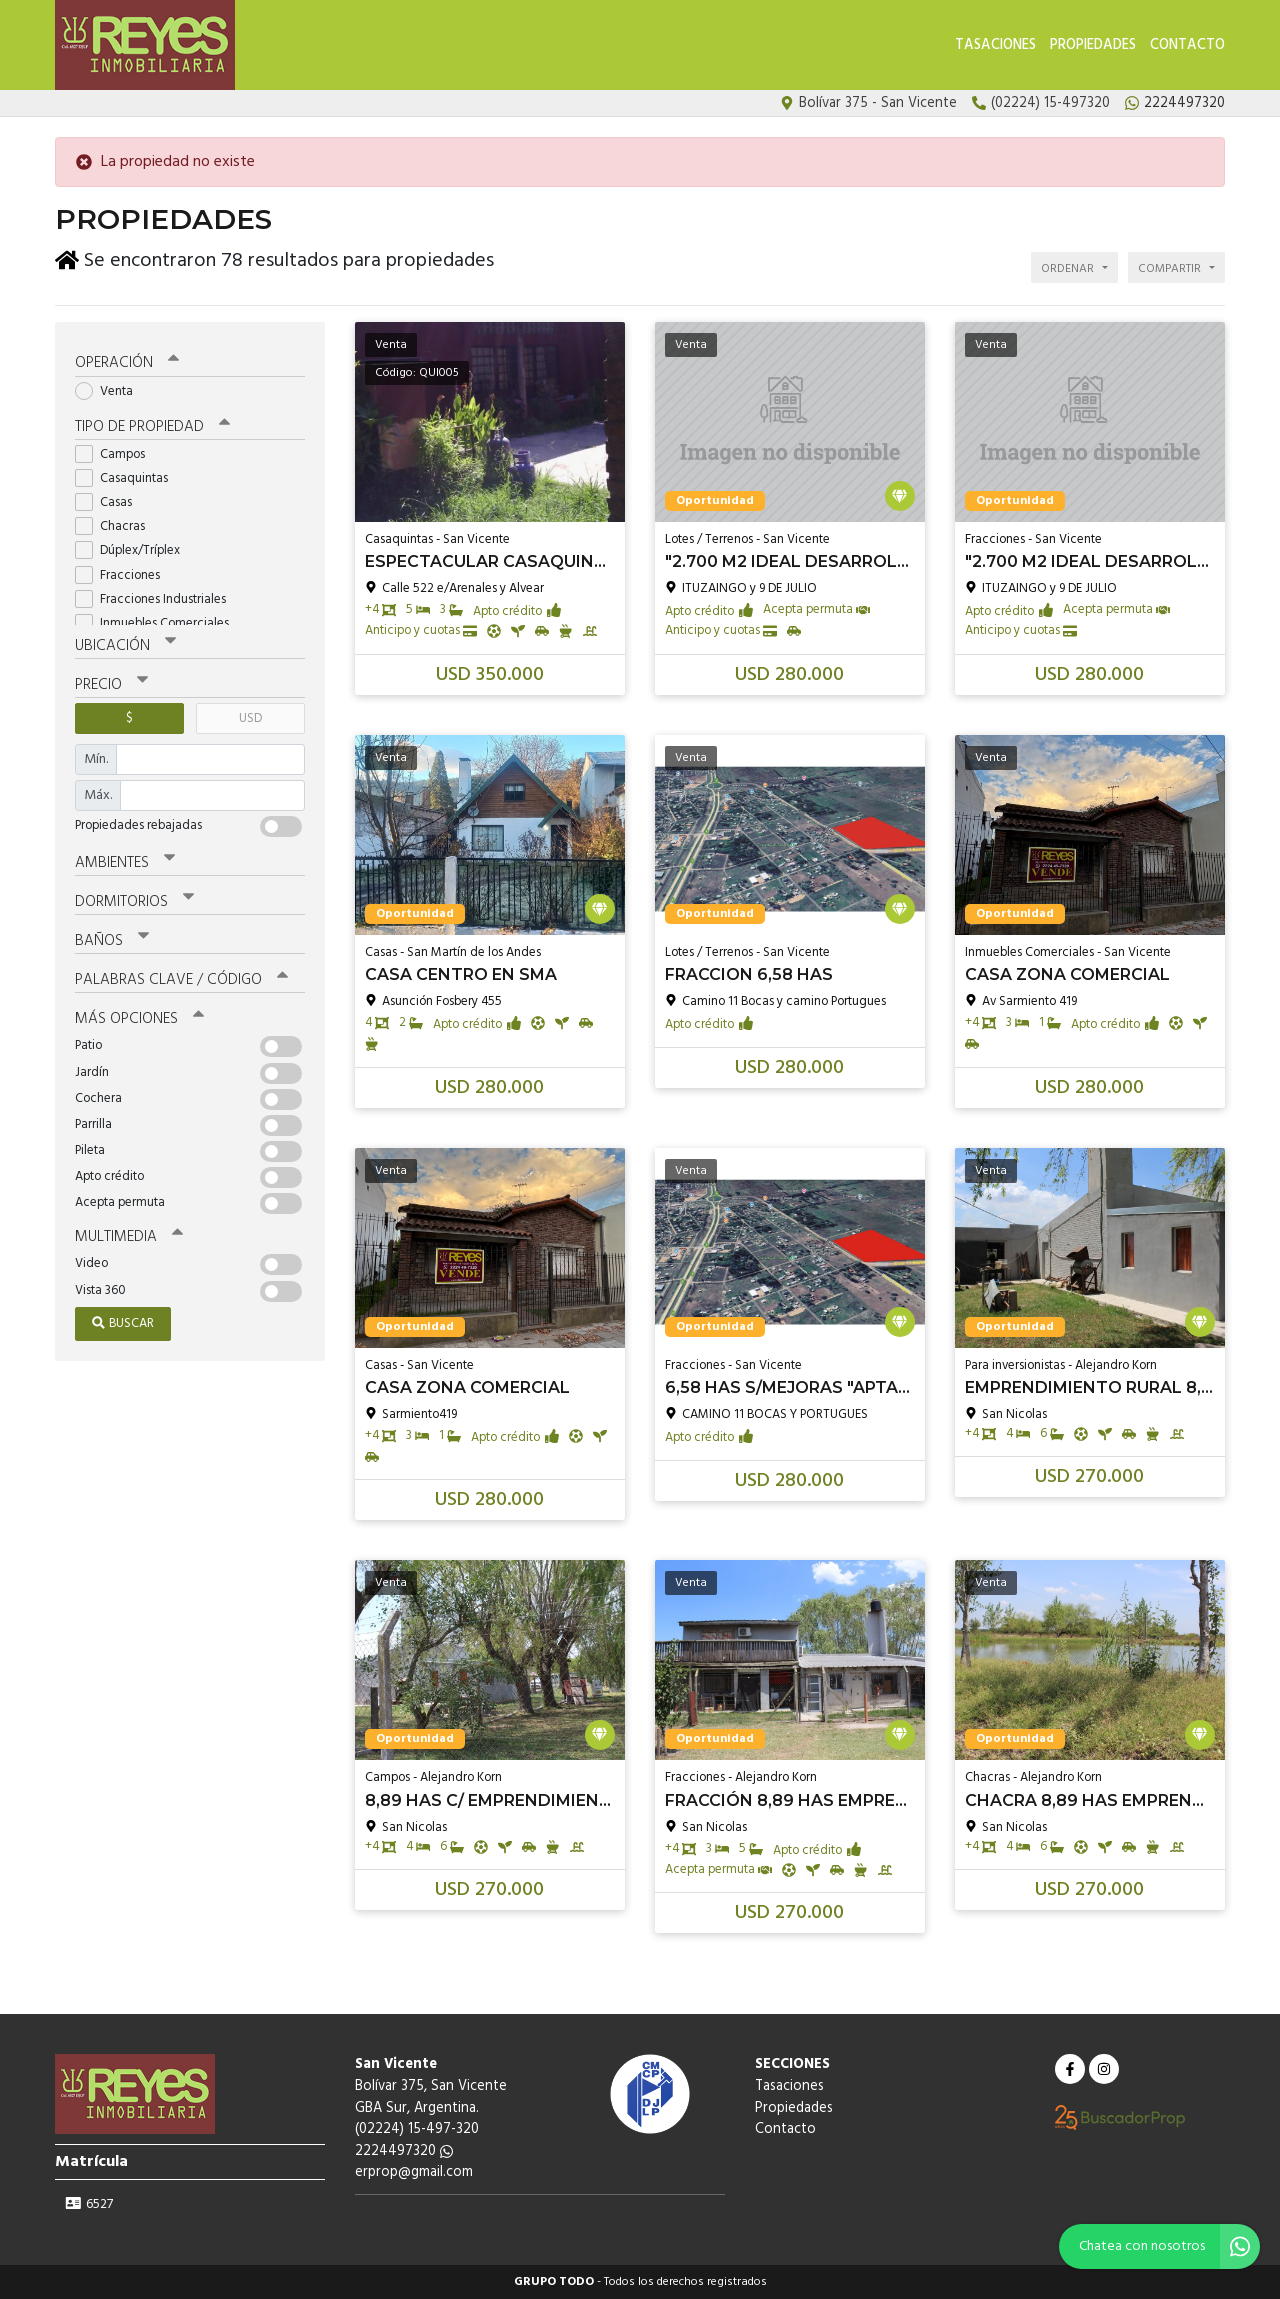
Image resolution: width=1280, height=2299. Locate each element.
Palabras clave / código (181, 979)
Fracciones (124, 574)
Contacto (1187, 45)
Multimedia (129, 1236)
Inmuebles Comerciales (158, 622)
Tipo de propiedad (152, 426)
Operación (127, 363)
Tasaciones (995, 45)
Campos (116, 453)
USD (250, 717)
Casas (110, 501)
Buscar (123, 1322)
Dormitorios (134, 901)
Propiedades (1093, 45)
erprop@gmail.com (414, 2172)
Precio (111, 684)
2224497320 (404, 2151)
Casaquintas (128, 477)
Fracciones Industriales (157, 598)
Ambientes (125, 862)
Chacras (116, 525)
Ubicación (125, 645)
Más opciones (139, 1018)
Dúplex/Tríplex (134, 550)
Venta (110, 390)
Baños (112, 940)
